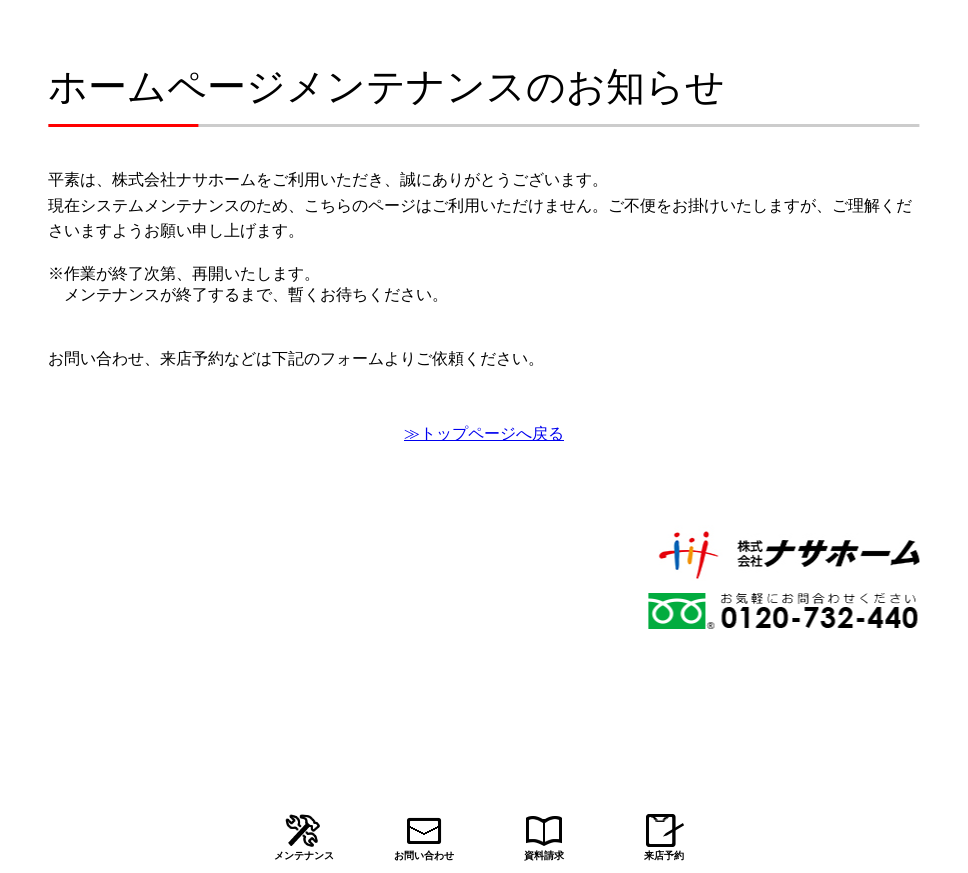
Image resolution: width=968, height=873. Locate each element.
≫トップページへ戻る (484, 433)
